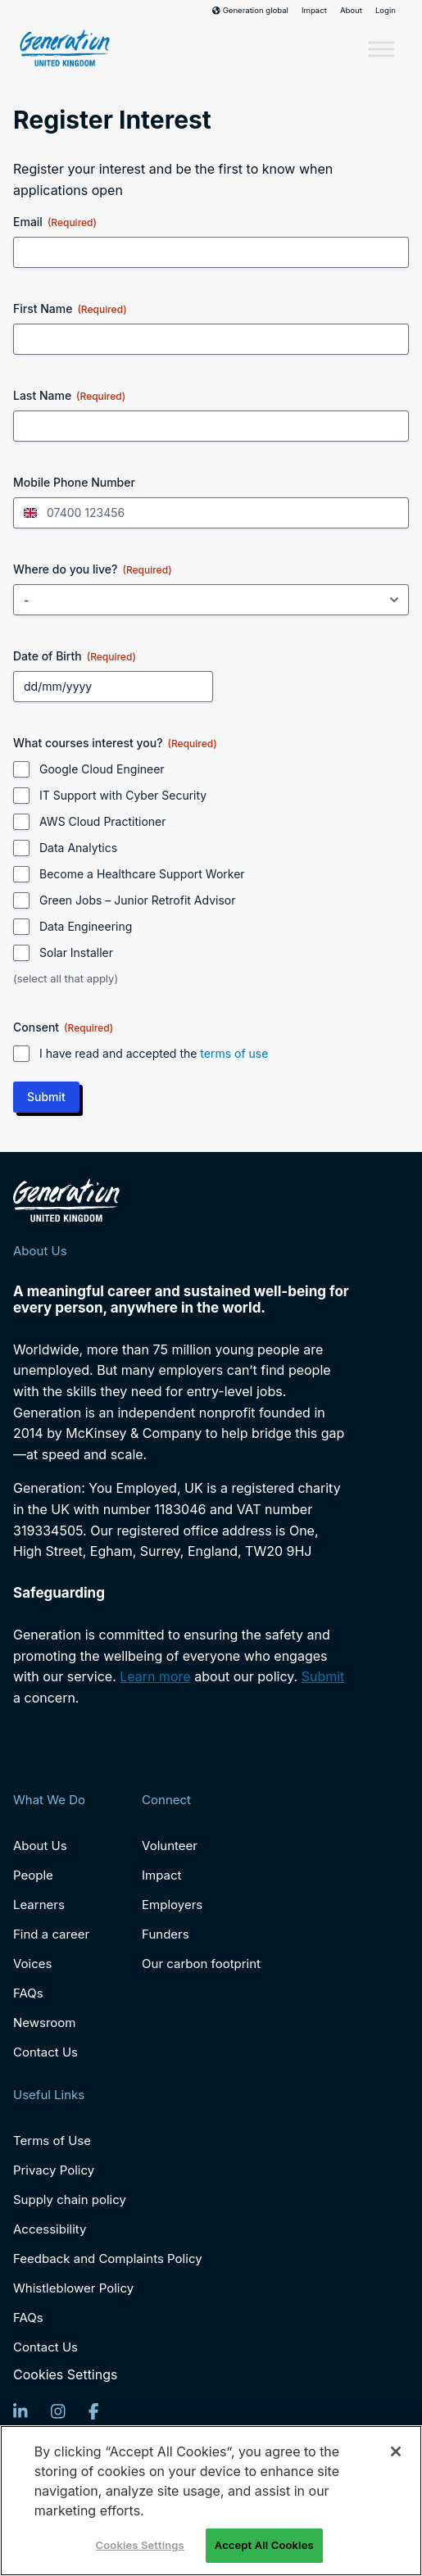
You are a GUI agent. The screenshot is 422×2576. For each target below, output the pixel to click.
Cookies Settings (65, 2375)
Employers (172, 1904)
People (33, 1875)
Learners (39, 1904)
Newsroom (44, 2022)
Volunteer (169, 1845)
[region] (211, 2500)
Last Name (69, 395)
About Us (40, 1845)
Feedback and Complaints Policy (107, 2258)
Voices (32, 1963)
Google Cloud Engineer (102, 769)
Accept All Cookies (264, 2544)
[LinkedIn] (20, 2411)
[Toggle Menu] (381, 49)
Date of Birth (74, 656)
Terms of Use (52, 2140)
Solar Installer (76, 952)
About (351, 11)
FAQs (28, 1993)
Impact (314, 11)
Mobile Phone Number (74, 482)
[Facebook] (93, 2411)
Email (55, 222)
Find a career (51, 1934)
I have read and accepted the (153, 1053)
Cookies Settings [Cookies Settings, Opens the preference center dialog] (140, 2544)
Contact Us (45, 2052)
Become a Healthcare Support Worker (142, 874)
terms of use (234, 1053)
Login (385, 11)
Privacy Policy (53, 2170)
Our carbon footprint (201, 1963)
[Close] (396, 2451)
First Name (70, 309)
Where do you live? (92, 569)
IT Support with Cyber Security (122, 795)
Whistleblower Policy (73, 2288)
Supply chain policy (69, 2199)
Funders (165, 1934)
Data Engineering (85, 926)
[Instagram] (58, 2411)
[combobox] (28, 513)
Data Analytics (78, 848)
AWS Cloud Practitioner (102, 821)
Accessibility (49, 2229)
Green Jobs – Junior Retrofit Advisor (137, 900)
